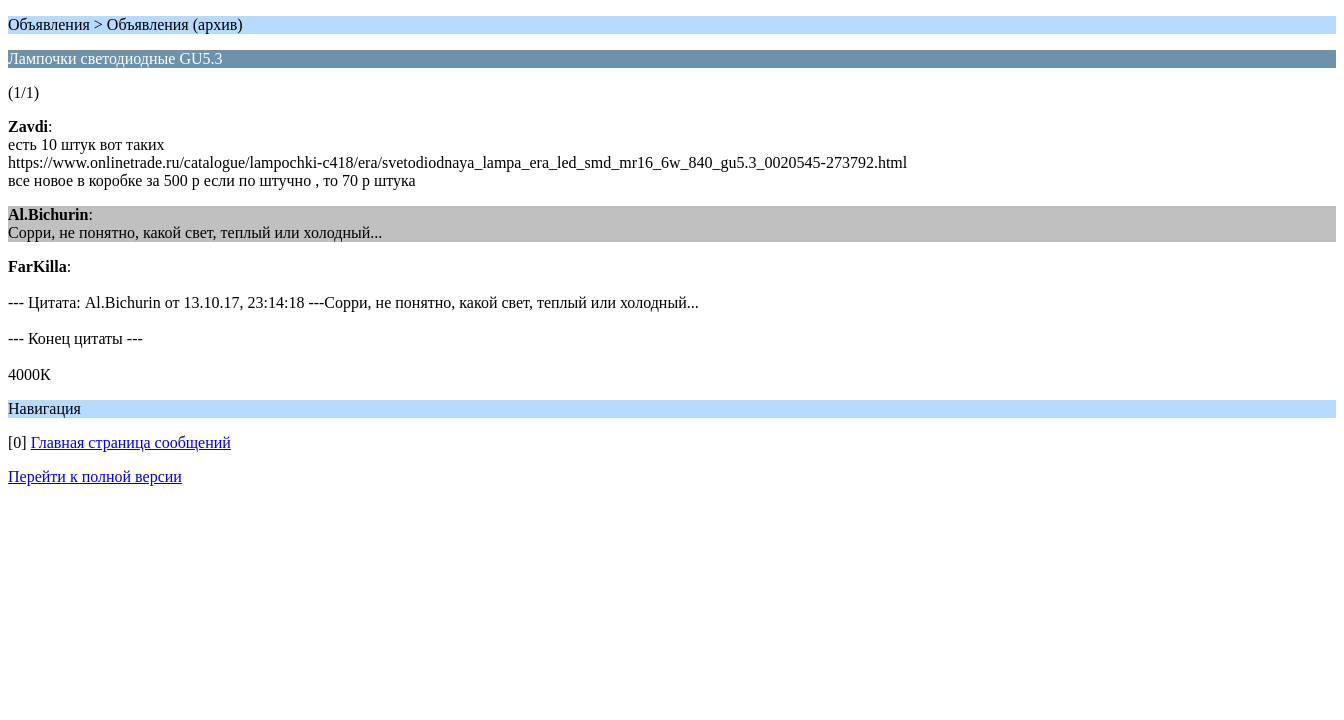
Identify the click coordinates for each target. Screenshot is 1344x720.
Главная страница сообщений (131, 442)
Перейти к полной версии (95, 476)
